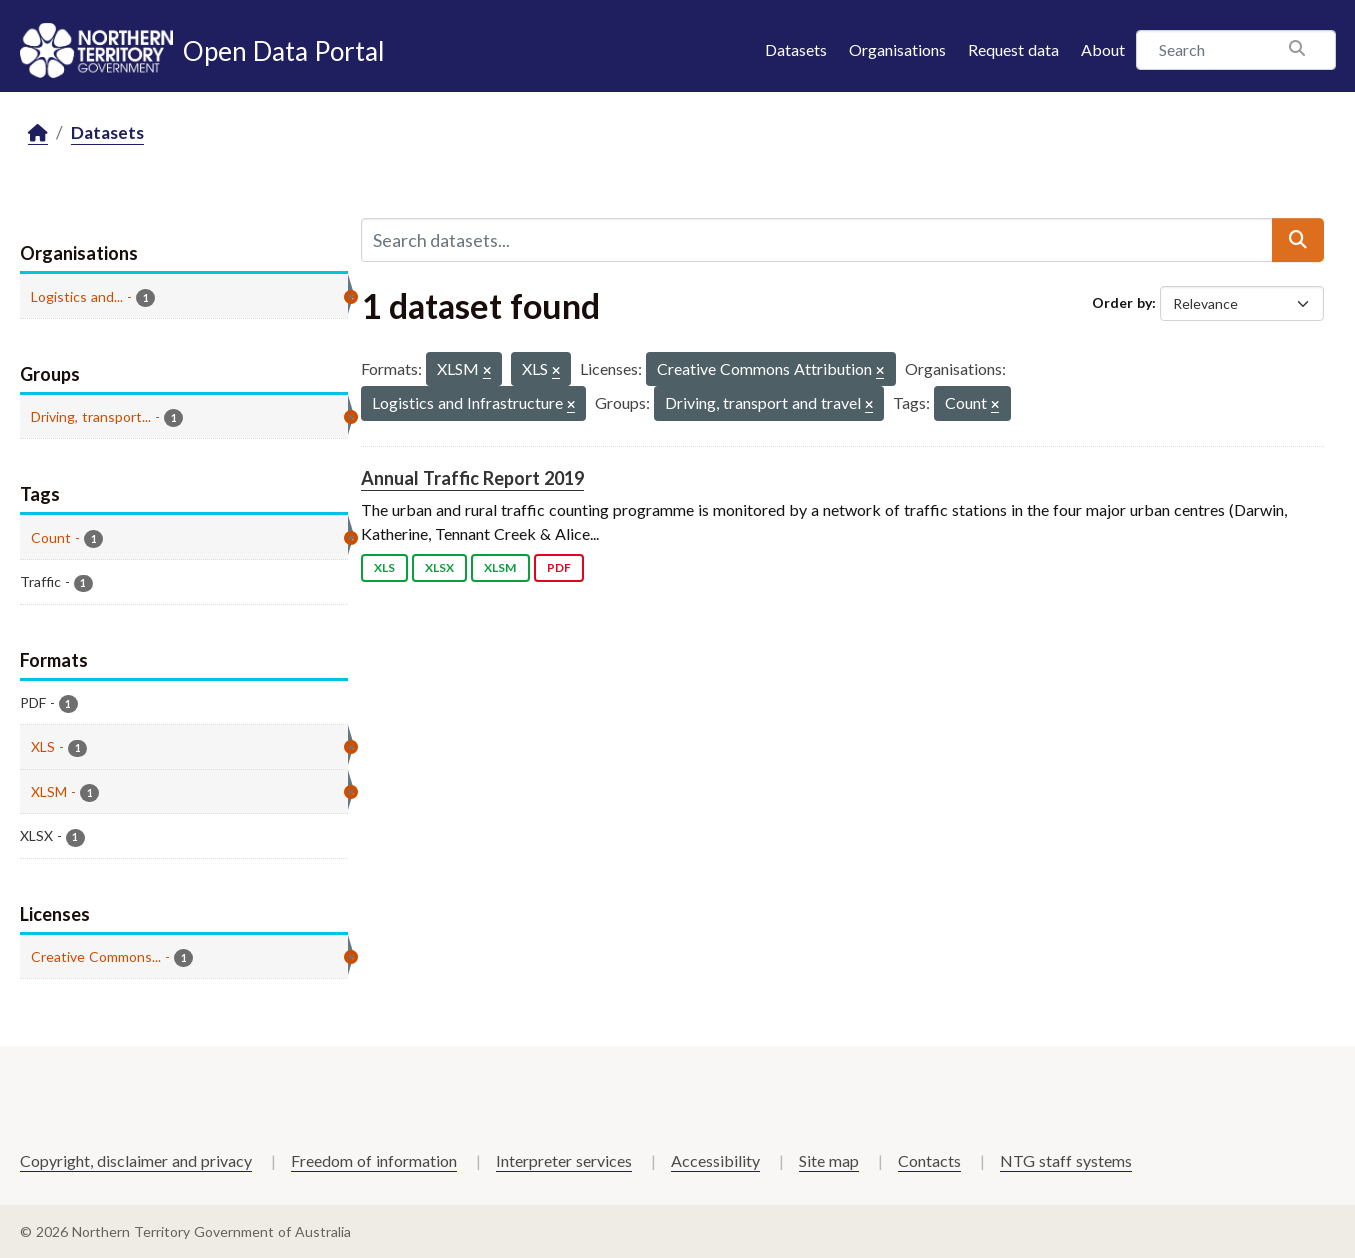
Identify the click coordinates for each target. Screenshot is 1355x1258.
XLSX (439, 567)
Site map (829, 1160)
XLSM (500, 567)
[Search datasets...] (817, 240)
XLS (384, 567)
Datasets (796, 49)
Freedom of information (374, 1160)
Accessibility (715, 1160)
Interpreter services (564, 1160)
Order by (1122, 302)
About (1103, 49)
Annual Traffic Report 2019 (472, 478)
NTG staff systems (1066, 1160)
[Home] (38, 133)
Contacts (929, 1160)
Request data (1013, 49)
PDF (559, 567)
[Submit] (1298, 240)
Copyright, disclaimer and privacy (136, 1160)
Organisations (897, 49)
